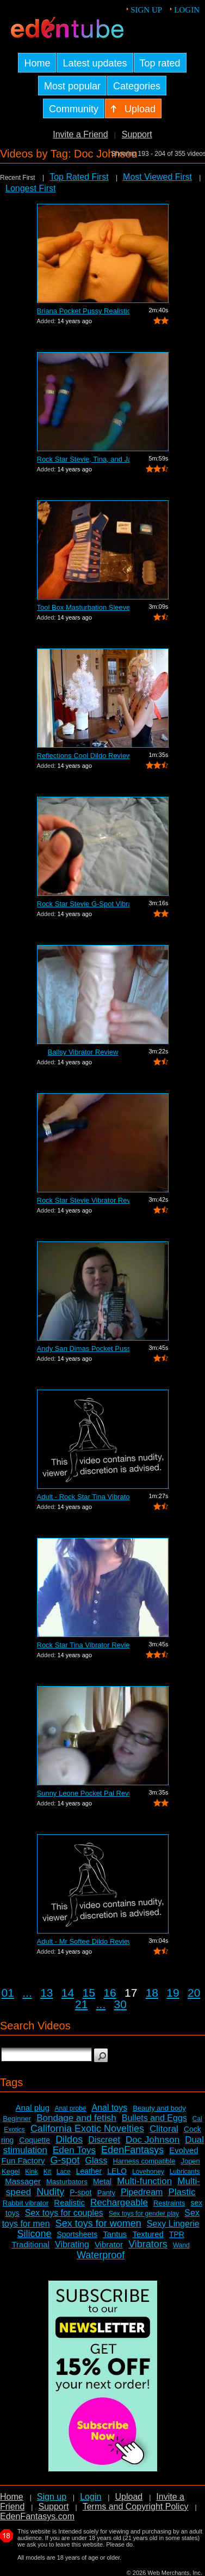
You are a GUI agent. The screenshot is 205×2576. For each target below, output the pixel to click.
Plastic (181, 2192)
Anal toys (109, 2107)
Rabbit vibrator (26, 2203)
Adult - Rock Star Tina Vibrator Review (83, 1497)
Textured (148, 2234)
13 (46, 1992)
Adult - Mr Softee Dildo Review (83, 1941)
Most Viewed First (157, 176)
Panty (106, 2193)
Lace (64, 2171)
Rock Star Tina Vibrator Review (83, 1645)
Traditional (30, 2244)
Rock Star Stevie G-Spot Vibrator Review (83, 904)
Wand (181, 2245)
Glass (96, 2160)
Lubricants (185, 2171)
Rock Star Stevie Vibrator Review (83, 1200)
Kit (47, 2171)
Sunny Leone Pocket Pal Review (83, 1793)
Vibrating (72, 2244)
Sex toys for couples (64, 2212)
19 (172, 1992)
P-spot (80, 2192)
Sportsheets (77, 2234)
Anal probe (70, 2108)
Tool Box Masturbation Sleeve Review (83, 607)
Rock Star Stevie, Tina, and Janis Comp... (83, 459)
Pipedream (142, 2192)
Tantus (115, 2234)
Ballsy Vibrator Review (83, 1052)
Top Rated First (78, 176)
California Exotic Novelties (87, 2128)
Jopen (190, 2161)
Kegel (11, 2171)
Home (11, 2496)
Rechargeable (119, 2202)
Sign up (146, 9)
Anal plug (32, 2107)
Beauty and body (159, 2108)
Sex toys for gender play (144, 2213)
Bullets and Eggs (154, 2118)
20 (194, 1992)
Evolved (183, 2150)
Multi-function (144, 2181)
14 (67, 1992)
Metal (102, 2181)
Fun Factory (23, 2160)
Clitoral (164, 2129)
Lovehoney (148, 2171)
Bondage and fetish (76, 2118)
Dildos (69, 2139)
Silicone (34, 2233)
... (27, 1992)
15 (89, 1992)
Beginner (17, 2118)
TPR (176, 2234)
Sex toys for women (98, 2223)
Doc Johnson (152, 2140)
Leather (89, 2171)
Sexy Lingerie (173, 2223)
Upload (128, 2496)
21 (81, 2004)
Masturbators (67, 2182)
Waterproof (101, 2255)
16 (109, 1992)
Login (187, 9)
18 (152, 1992)
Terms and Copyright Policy (136, 2506)
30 (120, 2004)
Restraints (169, 2203)
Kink (31, 2171)
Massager (23, 2181)
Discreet (104, 2139)
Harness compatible (144, 2161)
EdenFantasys (132, 2149)
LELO (117, 2171)
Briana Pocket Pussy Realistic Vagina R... (83, 311)
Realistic (69, 2202)
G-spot (65, 2160)
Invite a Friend (80, 134)
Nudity (50, 2191)
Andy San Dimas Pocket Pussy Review (83, 1348)
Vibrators (147, 2244)
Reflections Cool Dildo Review (83, 755)
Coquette (34, 2140)
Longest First (30, 188)
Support (137, 134)
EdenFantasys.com (37, 2516)
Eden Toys (74, 2150)
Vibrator (109, 2244)
